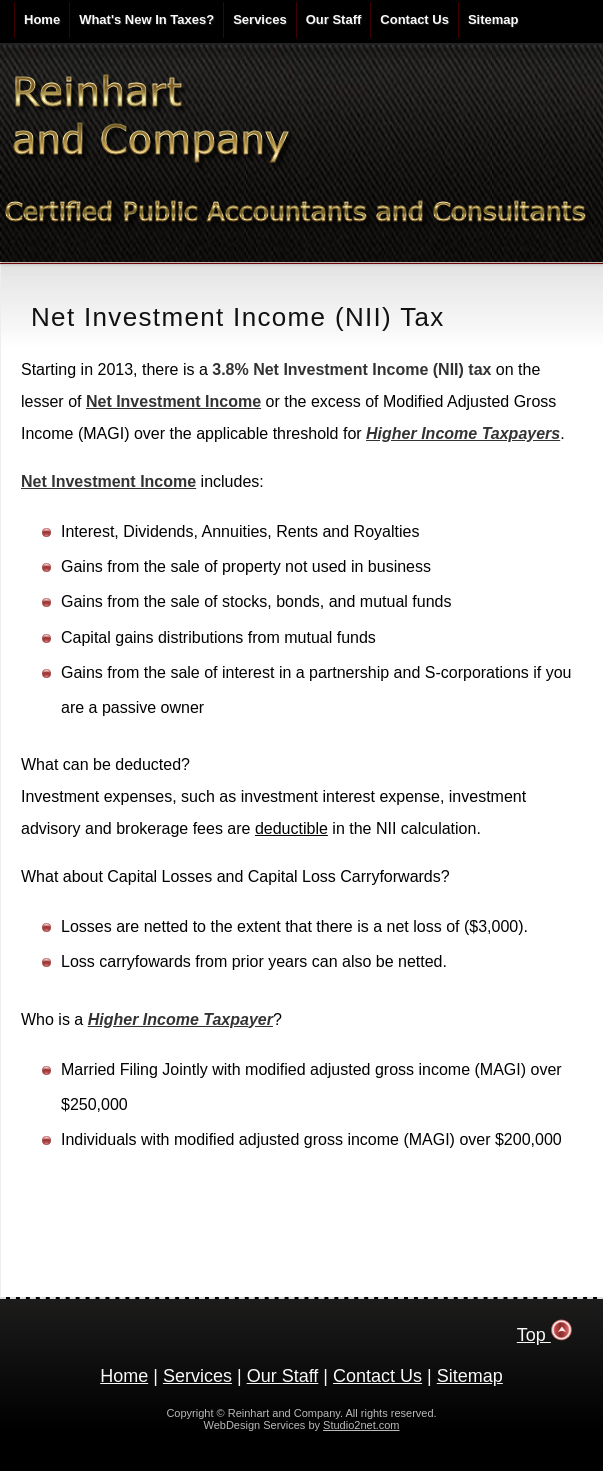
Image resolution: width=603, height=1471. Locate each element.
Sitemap (493, 19)
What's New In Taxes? (146, 19)
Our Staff (334, 19)
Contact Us (414, 19)
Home (42, 19)
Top (545, 1335)
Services (260, 19)
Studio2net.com (361, 1425)
